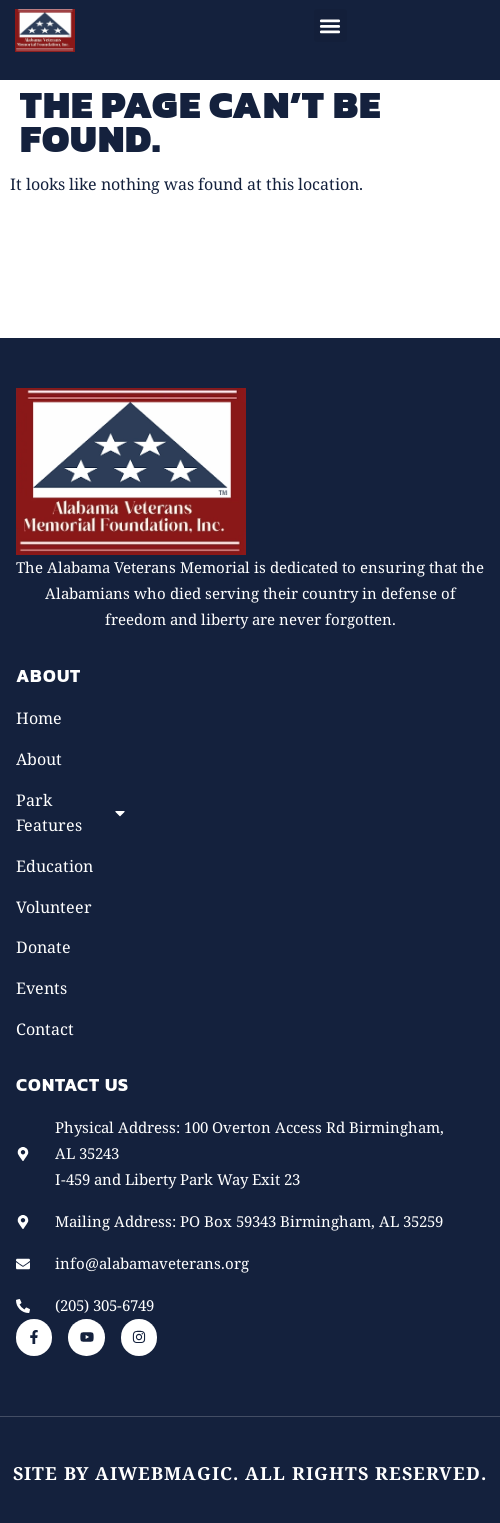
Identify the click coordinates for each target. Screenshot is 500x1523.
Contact (45, 1029)
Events (41, 988)
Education (54, 866)
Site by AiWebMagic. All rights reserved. (250, 1473)
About (39, 759)
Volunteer (54, 907)
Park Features (72, 812)
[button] (330, 25)
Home (39, 718)
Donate (43, 947)
